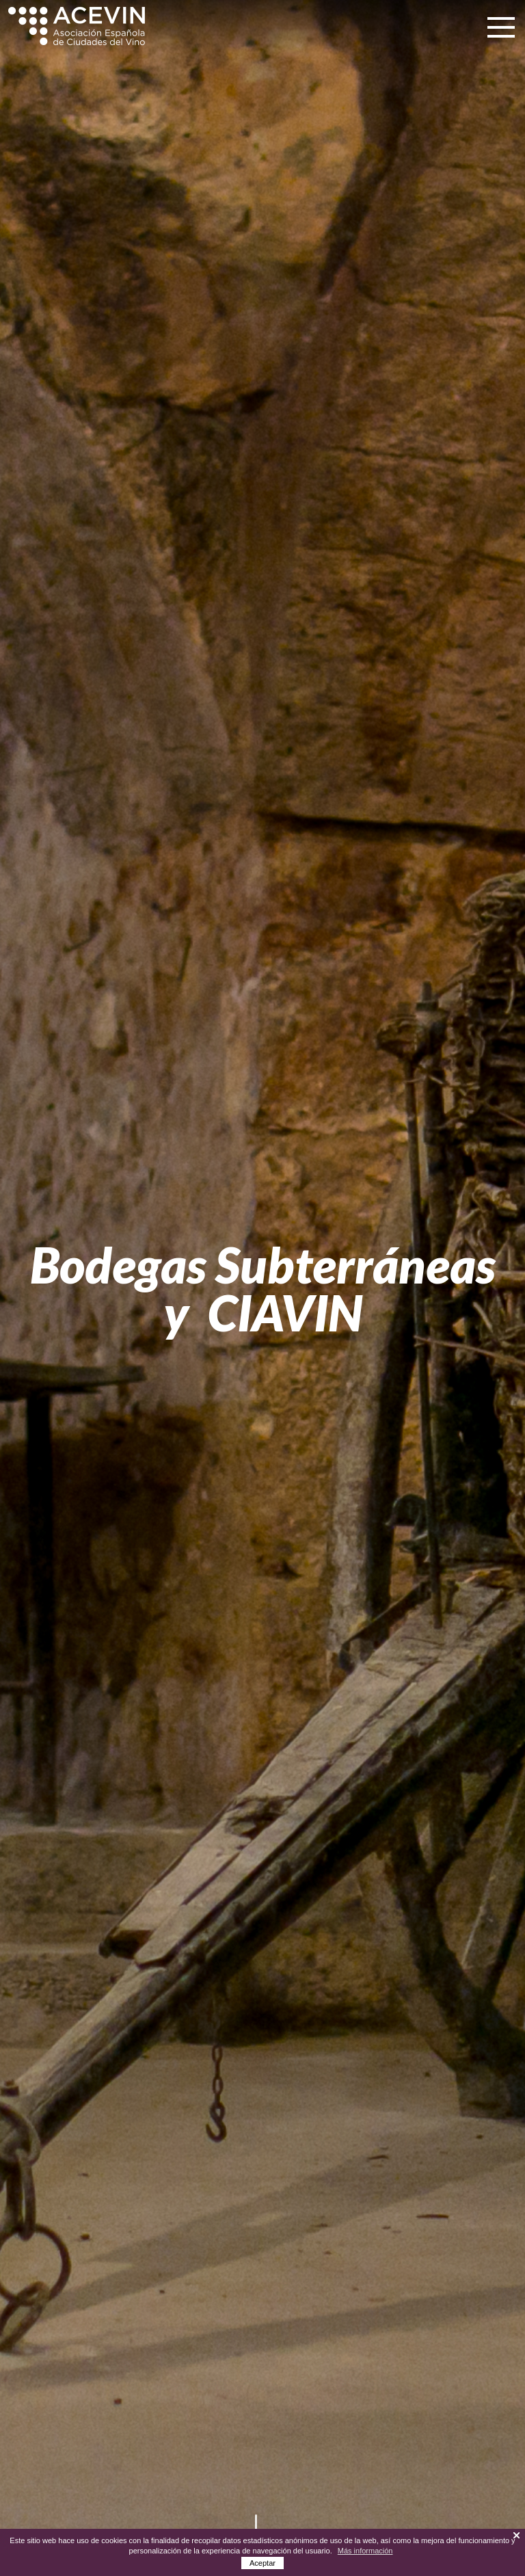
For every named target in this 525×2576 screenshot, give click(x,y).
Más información (365, 2551)
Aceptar (262, 2563)
